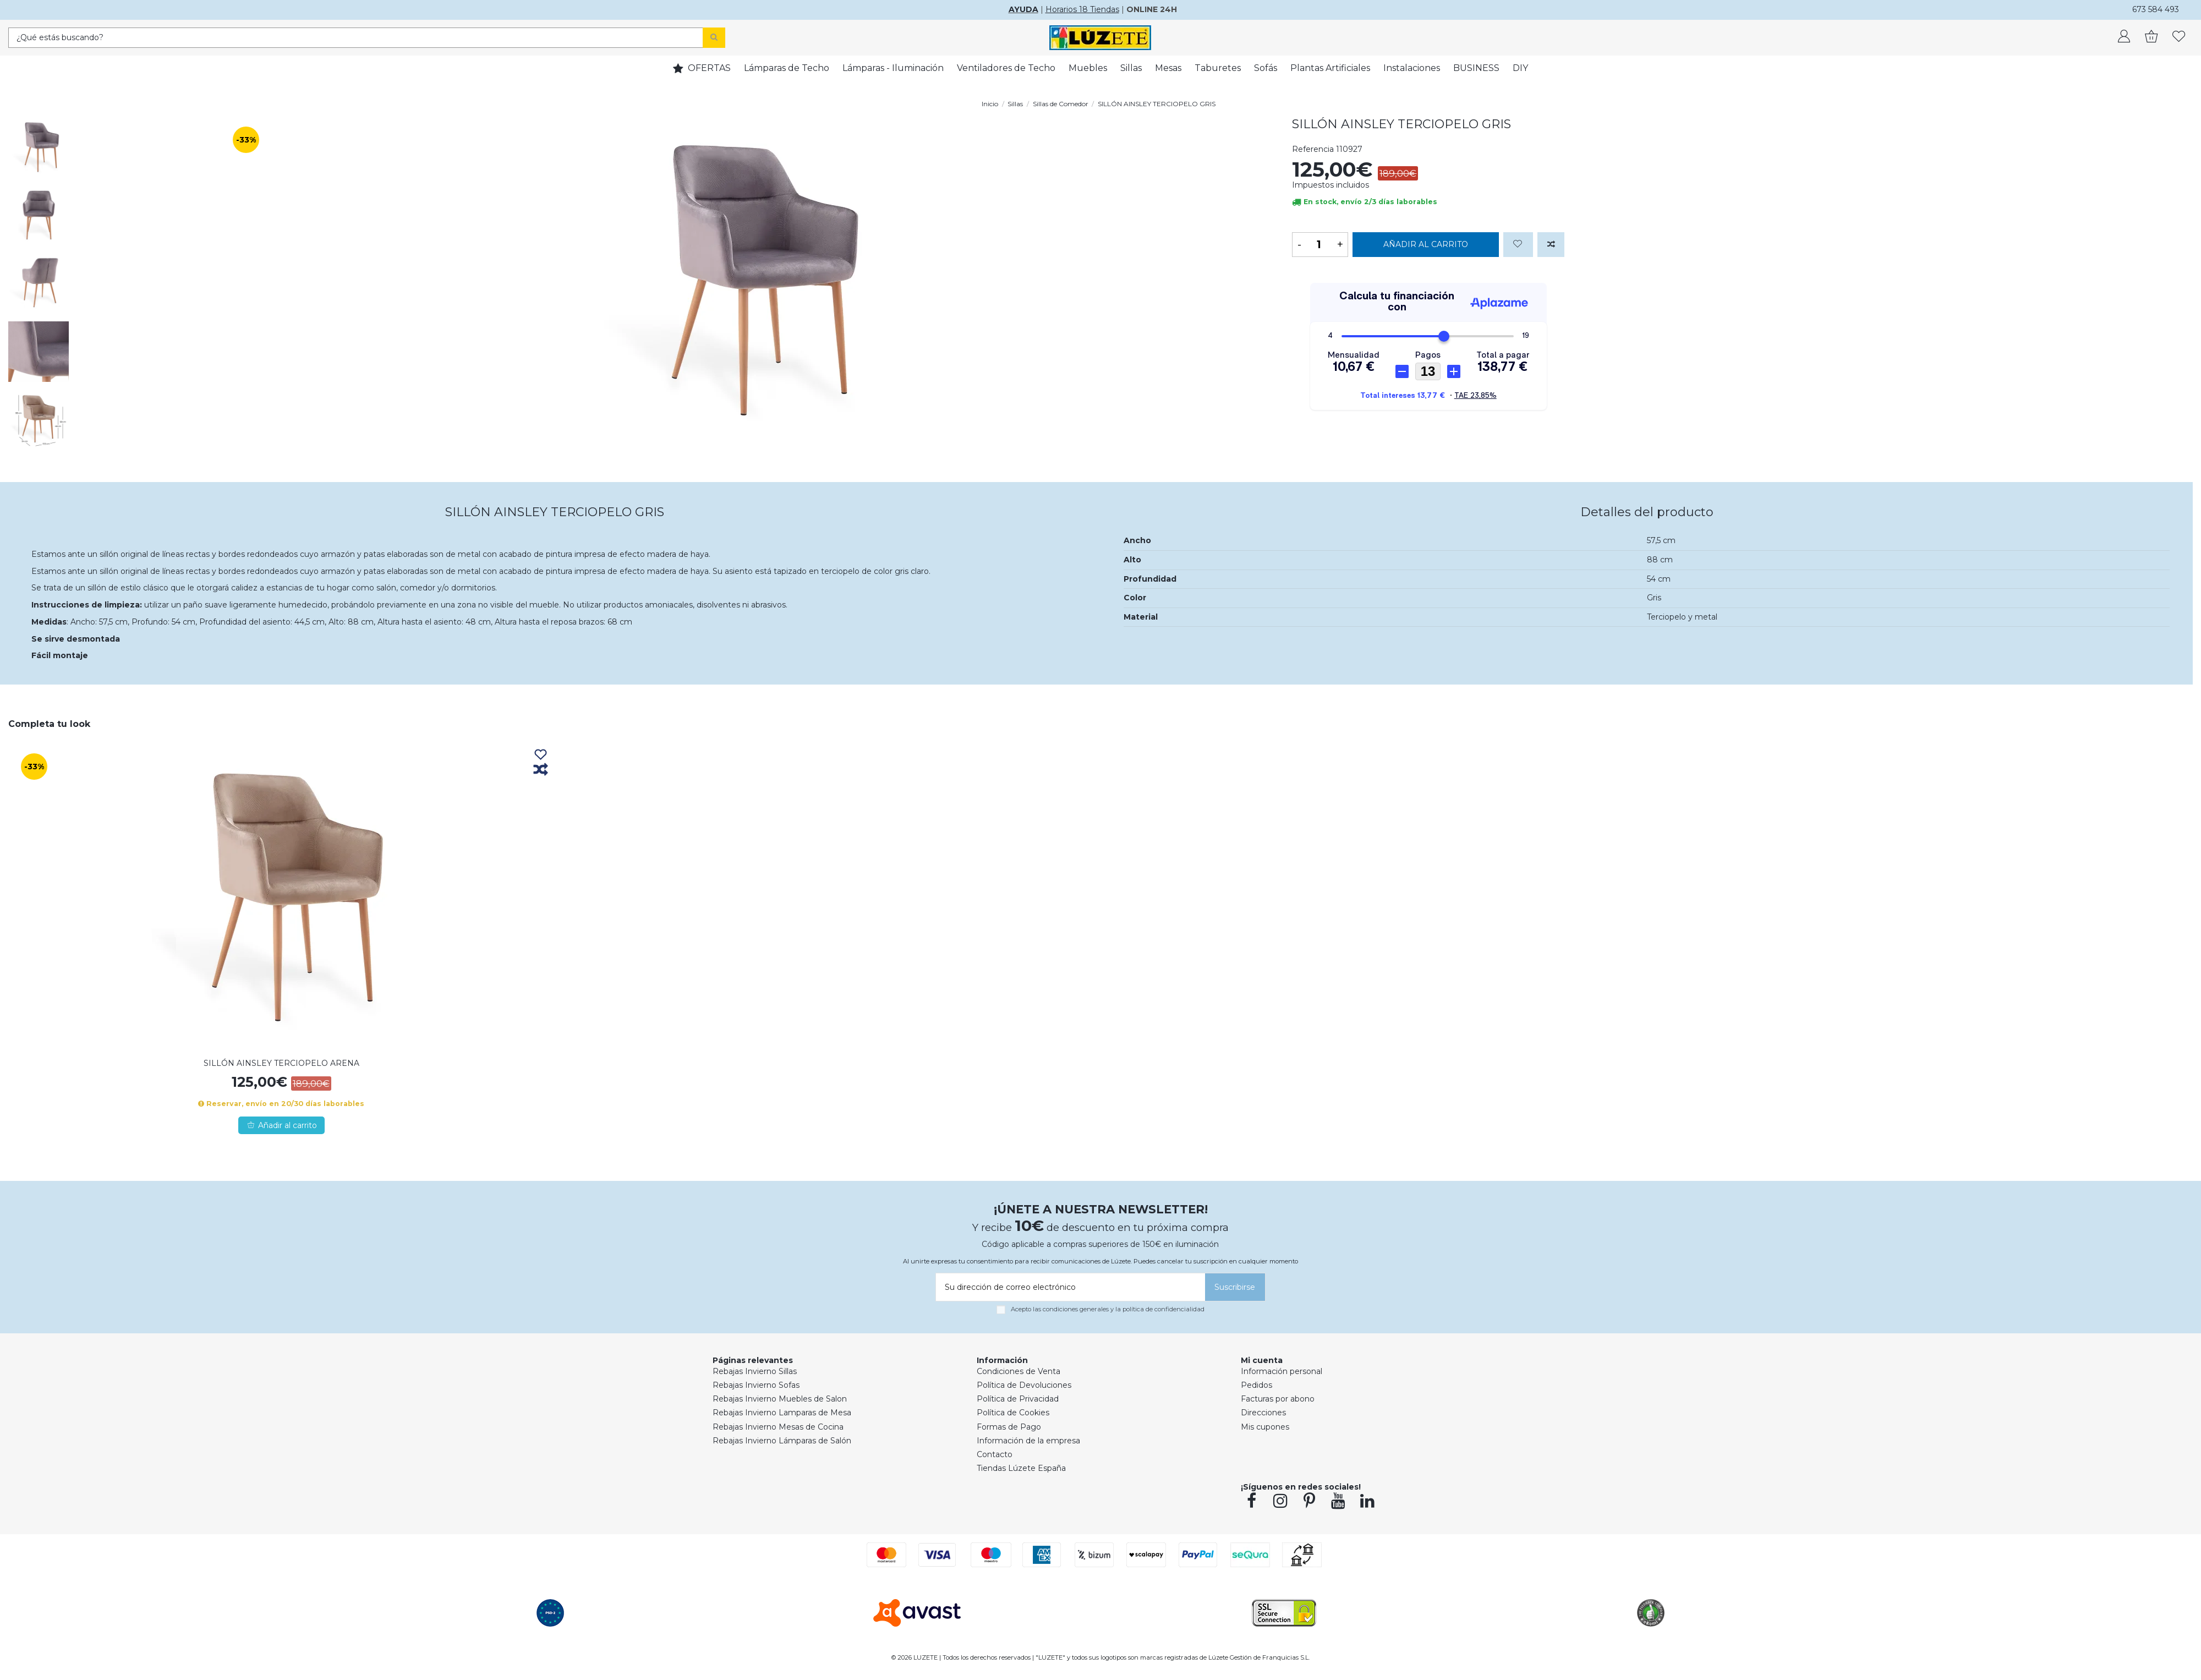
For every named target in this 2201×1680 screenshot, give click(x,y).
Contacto (994, 1454)
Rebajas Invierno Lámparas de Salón (782, 1441)
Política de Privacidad (1018, 1399)
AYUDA (1023, 9)
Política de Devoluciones (1024, 1385)
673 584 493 (2155, 9)
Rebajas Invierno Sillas (755, 1371)
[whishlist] (2179, 37)
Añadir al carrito (1425, 244)
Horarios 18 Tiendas (1082, 9)
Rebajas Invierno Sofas (756, 1385)
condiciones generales (1076, 1309)
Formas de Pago (1009, 1427)
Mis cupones (1265, 1427)
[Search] (714, 38)
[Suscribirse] (1235, 1287)
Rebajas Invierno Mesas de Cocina (778, 1427)
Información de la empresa (1028, 1441)
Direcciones (1263, 1413)
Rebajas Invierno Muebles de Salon (780, 1399)
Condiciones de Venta (1018, 1371)
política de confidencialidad (1163, 1309)
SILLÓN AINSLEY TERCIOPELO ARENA (281, 1063)
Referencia (1313, 149)
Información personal (1281, 1371)
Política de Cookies (1013, 1413)
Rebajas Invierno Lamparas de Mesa (782, 1413)
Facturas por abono (1278, 1399)
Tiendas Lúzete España (1021, 1468)
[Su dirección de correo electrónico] (1068, 1287)
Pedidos (1256, 1385)
